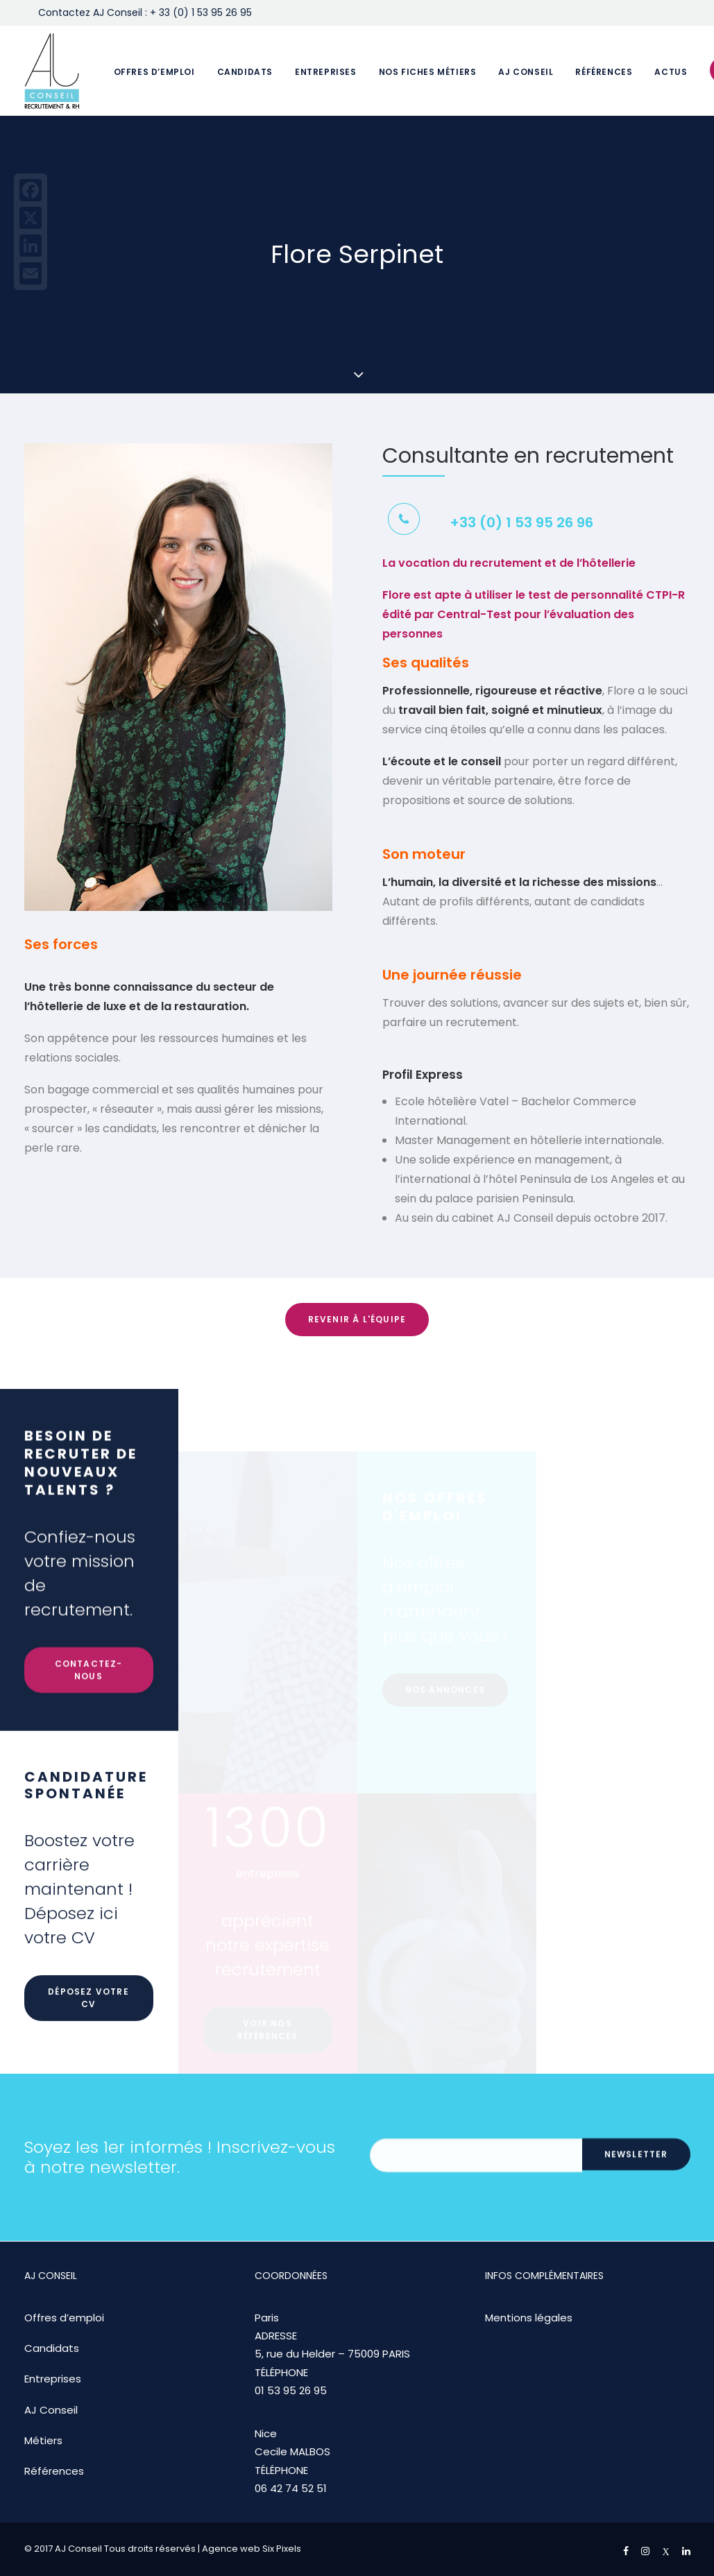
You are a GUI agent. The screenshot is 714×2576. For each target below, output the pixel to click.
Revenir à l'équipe (357, 1319)
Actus (670, 72)
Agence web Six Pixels (251, 2548)
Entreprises (326, 72)
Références (603, 72)
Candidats (245, 72)
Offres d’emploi (154, 72)
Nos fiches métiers (428, 72)
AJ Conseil (525, 72)
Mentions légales (528, 2317)
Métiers (43, 2440)
